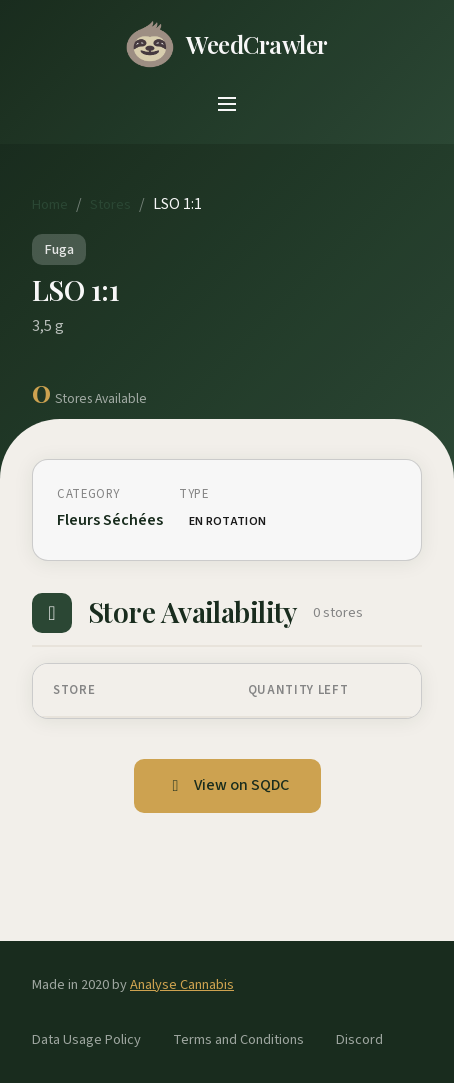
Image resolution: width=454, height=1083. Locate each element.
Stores (110, 204)
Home (50, 204)
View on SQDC (227, 785)
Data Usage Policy (86, 1039)
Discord (359, 1039)
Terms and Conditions (238, 1039)
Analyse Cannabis (182, 984)
